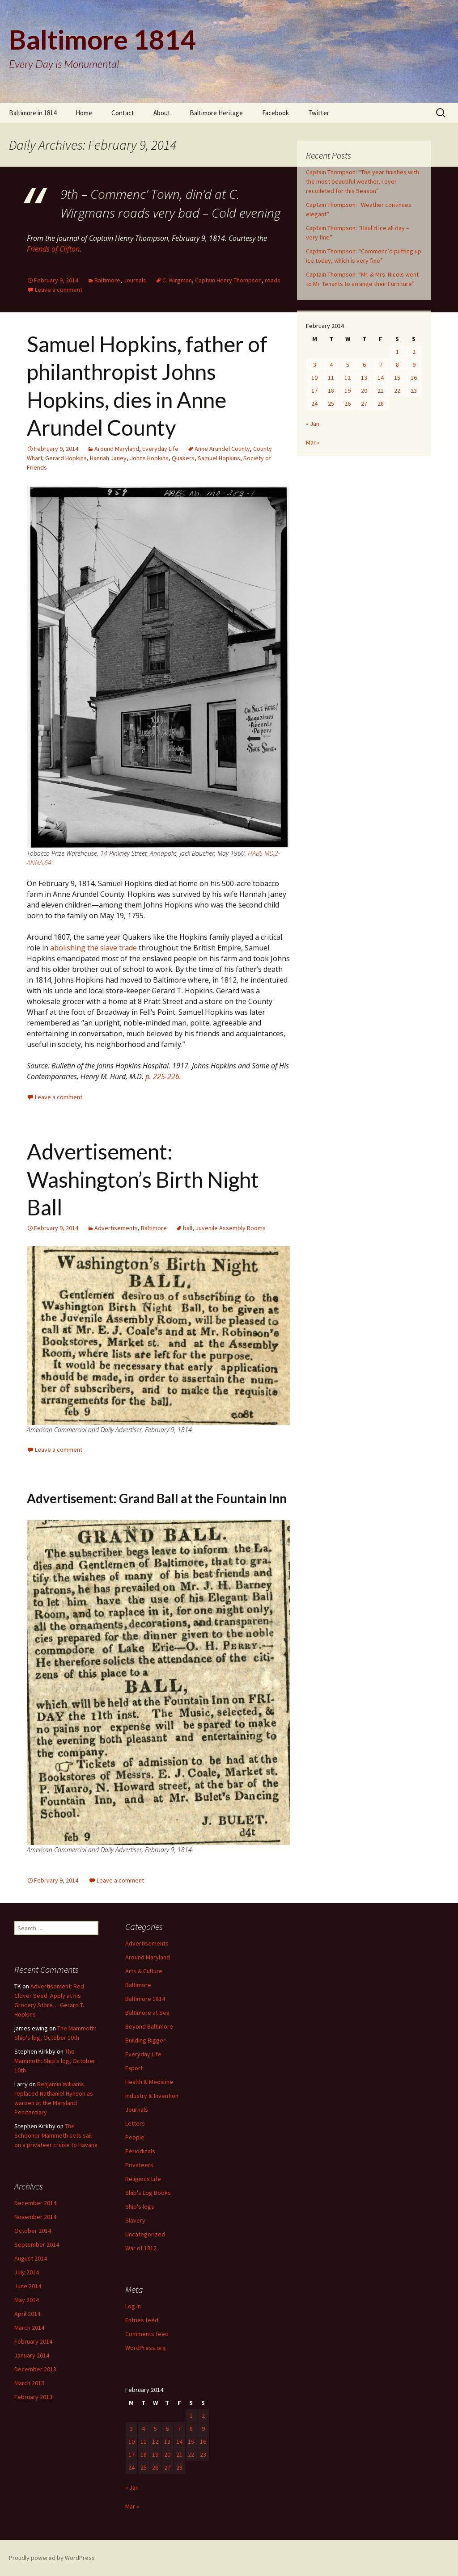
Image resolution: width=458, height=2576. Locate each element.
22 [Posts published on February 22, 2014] (397, 391)
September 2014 (36, 2244)
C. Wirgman (177, 280)
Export (134, 2068)
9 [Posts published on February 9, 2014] (414, 365)
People (134, 2137)
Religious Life (143, 2179)
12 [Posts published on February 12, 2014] (347, 378)
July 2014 (26, 2272)
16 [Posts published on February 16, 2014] (414, 378)
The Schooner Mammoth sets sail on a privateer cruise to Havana (56, 2135)
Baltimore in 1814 (32, 113)
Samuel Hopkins (219, 458)
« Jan (312, 424)
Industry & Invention (151, 2096)
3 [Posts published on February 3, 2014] (314, 365)
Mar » (313, 442)
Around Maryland (116, 449)
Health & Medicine (149, 2082)
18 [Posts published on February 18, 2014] (331, 391)
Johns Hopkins (149, 458)
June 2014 (27, 2286)
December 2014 (35, 2203)
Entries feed (141, 2320)
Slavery (135, 2220)
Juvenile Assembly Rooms (230, 1228)
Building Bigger (145, 2040)
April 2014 (27, 2314)
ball (187, 1228)
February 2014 (33, 2341)
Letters (135, 2123)
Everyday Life (160, 449)
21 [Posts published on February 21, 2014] (380, 391)
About (161, 113)
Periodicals (140, 2151)
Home (84, 113)
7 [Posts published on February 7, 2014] (380, 365)
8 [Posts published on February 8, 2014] (397, 365)
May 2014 (26, 2300)
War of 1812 (141, 2248)
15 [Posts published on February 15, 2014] (397, 378)
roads (272, 280)
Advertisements (116, 1228)
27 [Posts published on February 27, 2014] (364, 403)
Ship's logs (139, 2206)
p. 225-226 (162, 1076)
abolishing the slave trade (93, 948)
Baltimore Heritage (216, 113)
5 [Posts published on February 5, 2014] (347, 365)
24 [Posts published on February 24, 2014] (314, 403)
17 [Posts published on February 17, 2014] (314, 391)
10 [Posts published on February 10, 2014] (314, 378)
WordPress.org (145, 2348)
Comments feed (147, 2334)
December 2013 (35, 2369)
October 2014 (32, 2231)
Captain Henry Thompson (228, 280)
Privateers (139, 2165)
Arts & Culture (143, 1971)
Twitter (318, 113)
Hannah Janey (108, 458)
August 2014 (30, 2258)
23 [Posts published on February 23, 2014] (414, 391)
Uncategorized (145, 2234)
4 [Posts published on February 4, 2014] (331, 365)
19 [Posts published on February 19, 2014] (347, 391)
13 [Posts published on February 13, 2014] (364, 378)
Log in (133, 2306)
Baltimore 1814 (145, 1999)
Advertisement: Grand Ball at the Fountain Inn (157, 1498)
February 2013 (33, 2397)
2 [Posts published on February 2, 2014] (414, 352)
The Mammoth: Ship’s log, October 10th (54, 2060)
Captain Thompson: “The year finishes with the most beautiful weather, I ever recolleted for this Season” (362, 181)
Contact (122, 113)
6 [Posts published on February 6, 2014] (364, 365)
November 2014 (35, 2217)
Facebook (275, 113)
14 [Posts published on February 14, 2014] (380, 378)
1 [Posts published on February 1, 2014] (397, 352)
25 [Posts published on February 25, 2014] (331, 403)
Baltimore (107, 280)
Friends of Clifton (53, 249)
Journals (134, 280)
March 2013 (29, 2383)
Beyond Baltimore (149, 2026)
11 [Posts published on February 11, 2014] (331, 378)
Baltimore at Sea (147, 2013)
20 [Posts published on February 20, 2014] (364, 391)
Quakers (183, 458)
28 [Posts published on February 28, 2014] (380, 403)
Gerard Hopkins (66, 458)
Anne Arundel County (222, 449)
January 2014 (31, 2355)
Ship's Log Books (148, 2193)
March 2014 (29, 2328)
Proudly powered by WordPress (52, 2558)
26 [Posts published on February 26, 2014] (347, 403)
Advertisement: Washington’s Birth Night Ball (143, 1179)
